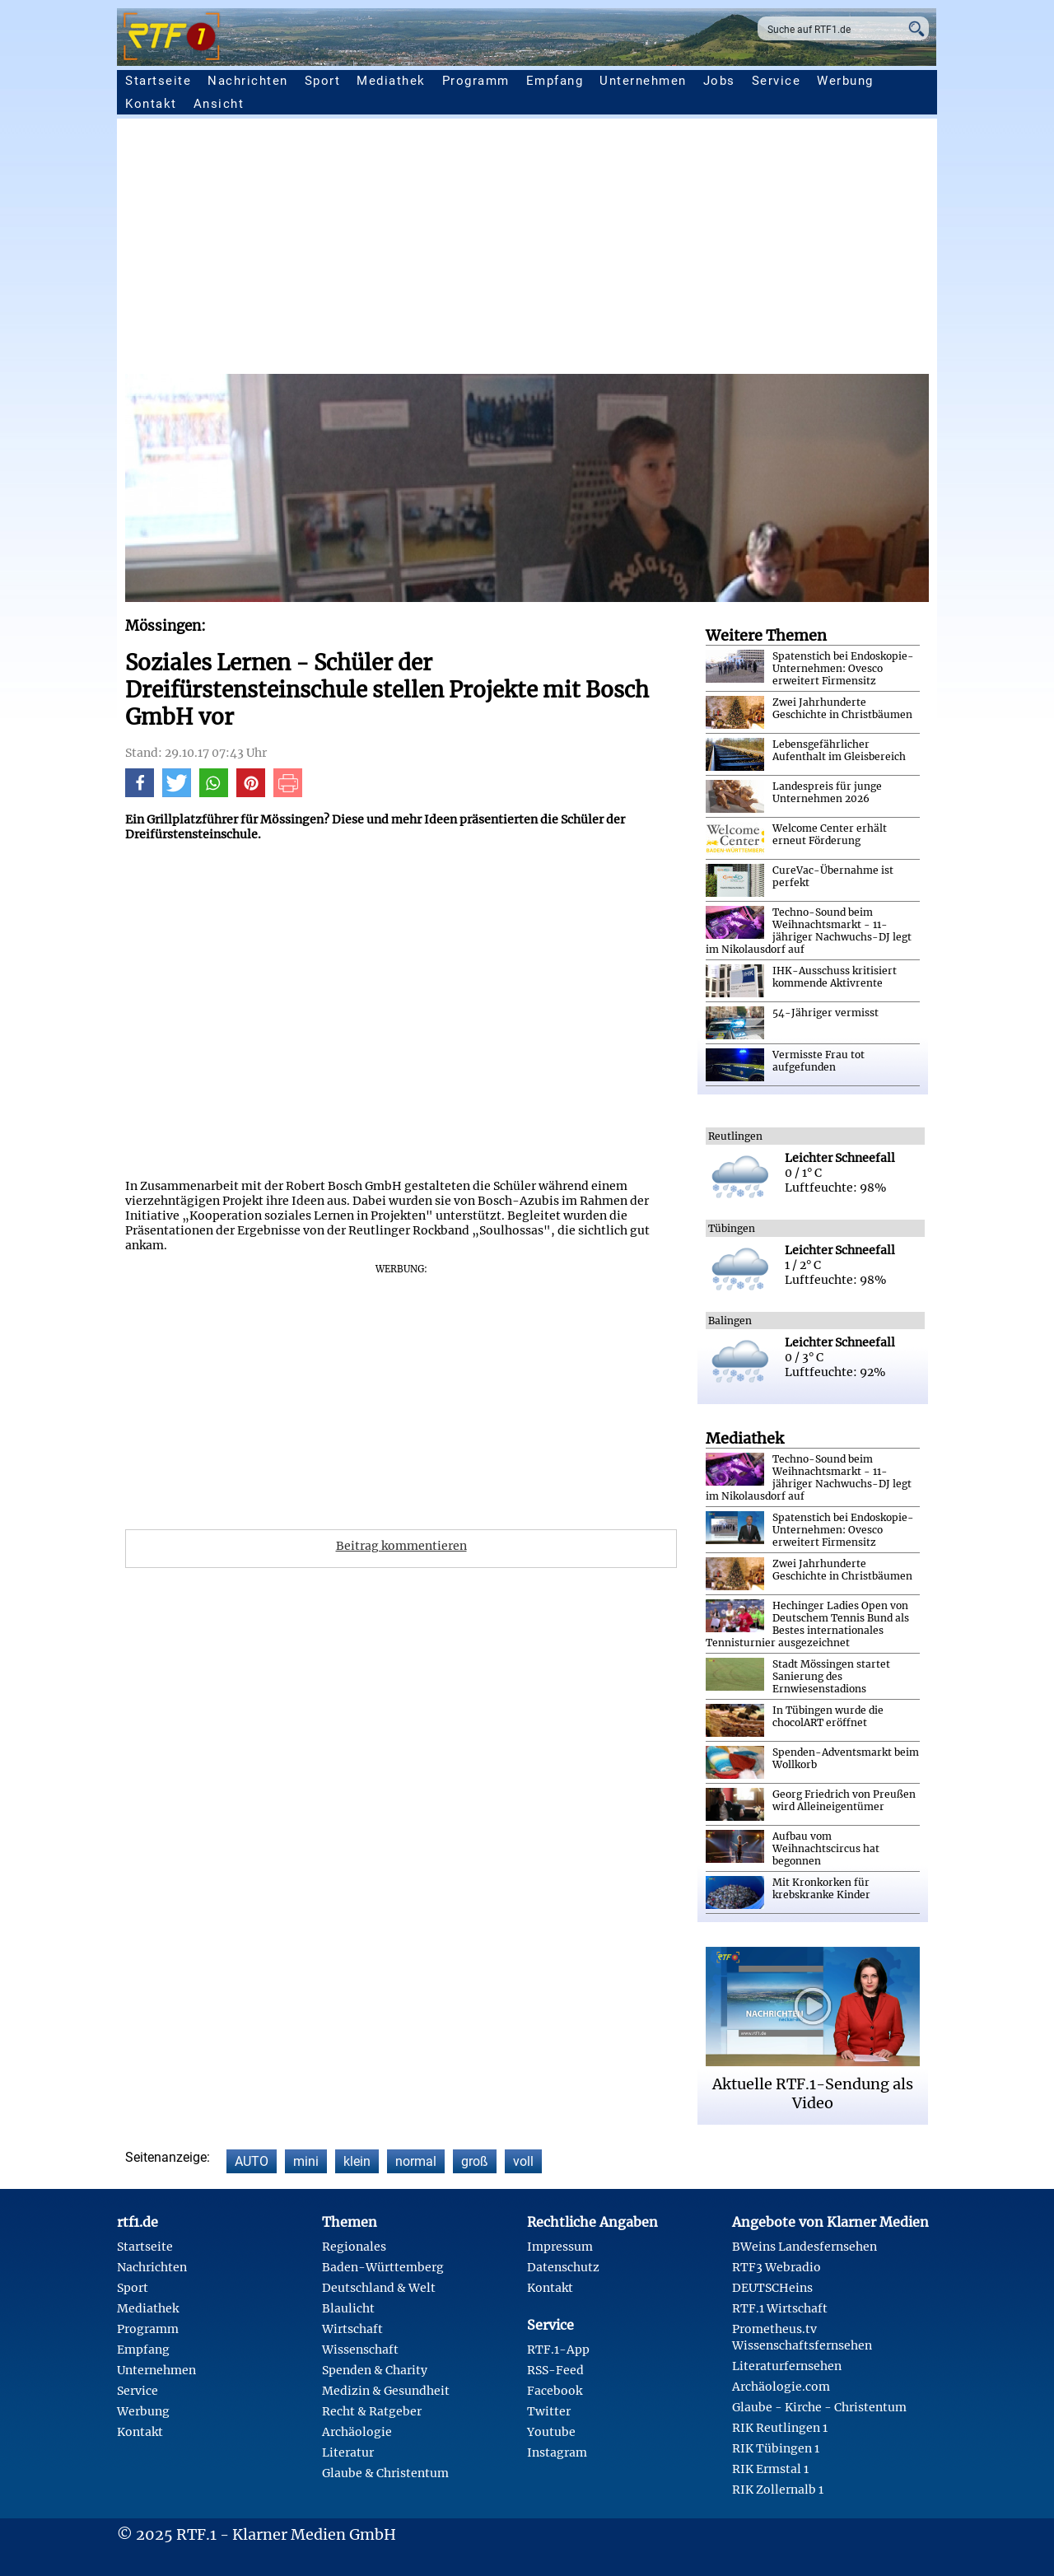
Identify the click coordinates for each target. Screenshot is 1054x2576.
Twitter (549, 2411)
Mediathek (391, 80)
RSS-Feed (555, 2370)
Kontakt (151, 103)
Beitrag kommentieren (401, 1545)
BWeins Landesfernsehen (804, 2246)
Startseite (158, 80)
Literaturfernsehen (787, 2366)
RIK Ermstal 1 (770, 2469)
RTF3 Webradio (776, 2267)
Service (776, 80)
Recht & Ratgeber (372, 2411)
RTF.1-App (558, 2349)
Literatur (348, 2452)
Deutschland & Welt (379, 2287)
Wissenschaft (360, 2349)
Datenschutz (563, 2267)
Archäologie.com (781, 2386)
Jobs (719, 80)
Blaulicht (348, 2308)
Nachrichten (248, 80)
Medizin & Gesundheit (386, 2390)
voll (523, 2161)
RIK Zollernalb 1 (777, 2489)
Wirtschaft (352, 2329)
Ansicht (219, 103)
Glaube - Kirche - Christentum (819, 2407)
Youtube (551, 2431)
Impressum (560, 2246)
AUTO (251, 2161)
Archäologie (357, 2431)
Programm (476, 80)
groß (474, 2161)
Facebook (554, 2390)
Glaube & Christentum (385, 2473)
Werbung (845, 80)
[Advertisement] (527, 250)
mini (306, 2161)
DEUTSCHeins (772, 2287)
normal (415, 2161)
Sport (323, 80)
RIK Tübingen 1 (775, 2448)
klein (357, 2161)
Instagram (557, 2452)
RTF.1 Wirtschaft (780, 2308)
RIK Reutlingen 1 (780, 2427)
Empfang (555, 80)
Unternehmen (643, 80)
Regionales (354, 2246)
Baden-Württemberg (383, 2267)
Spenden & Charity (374, 2370)
